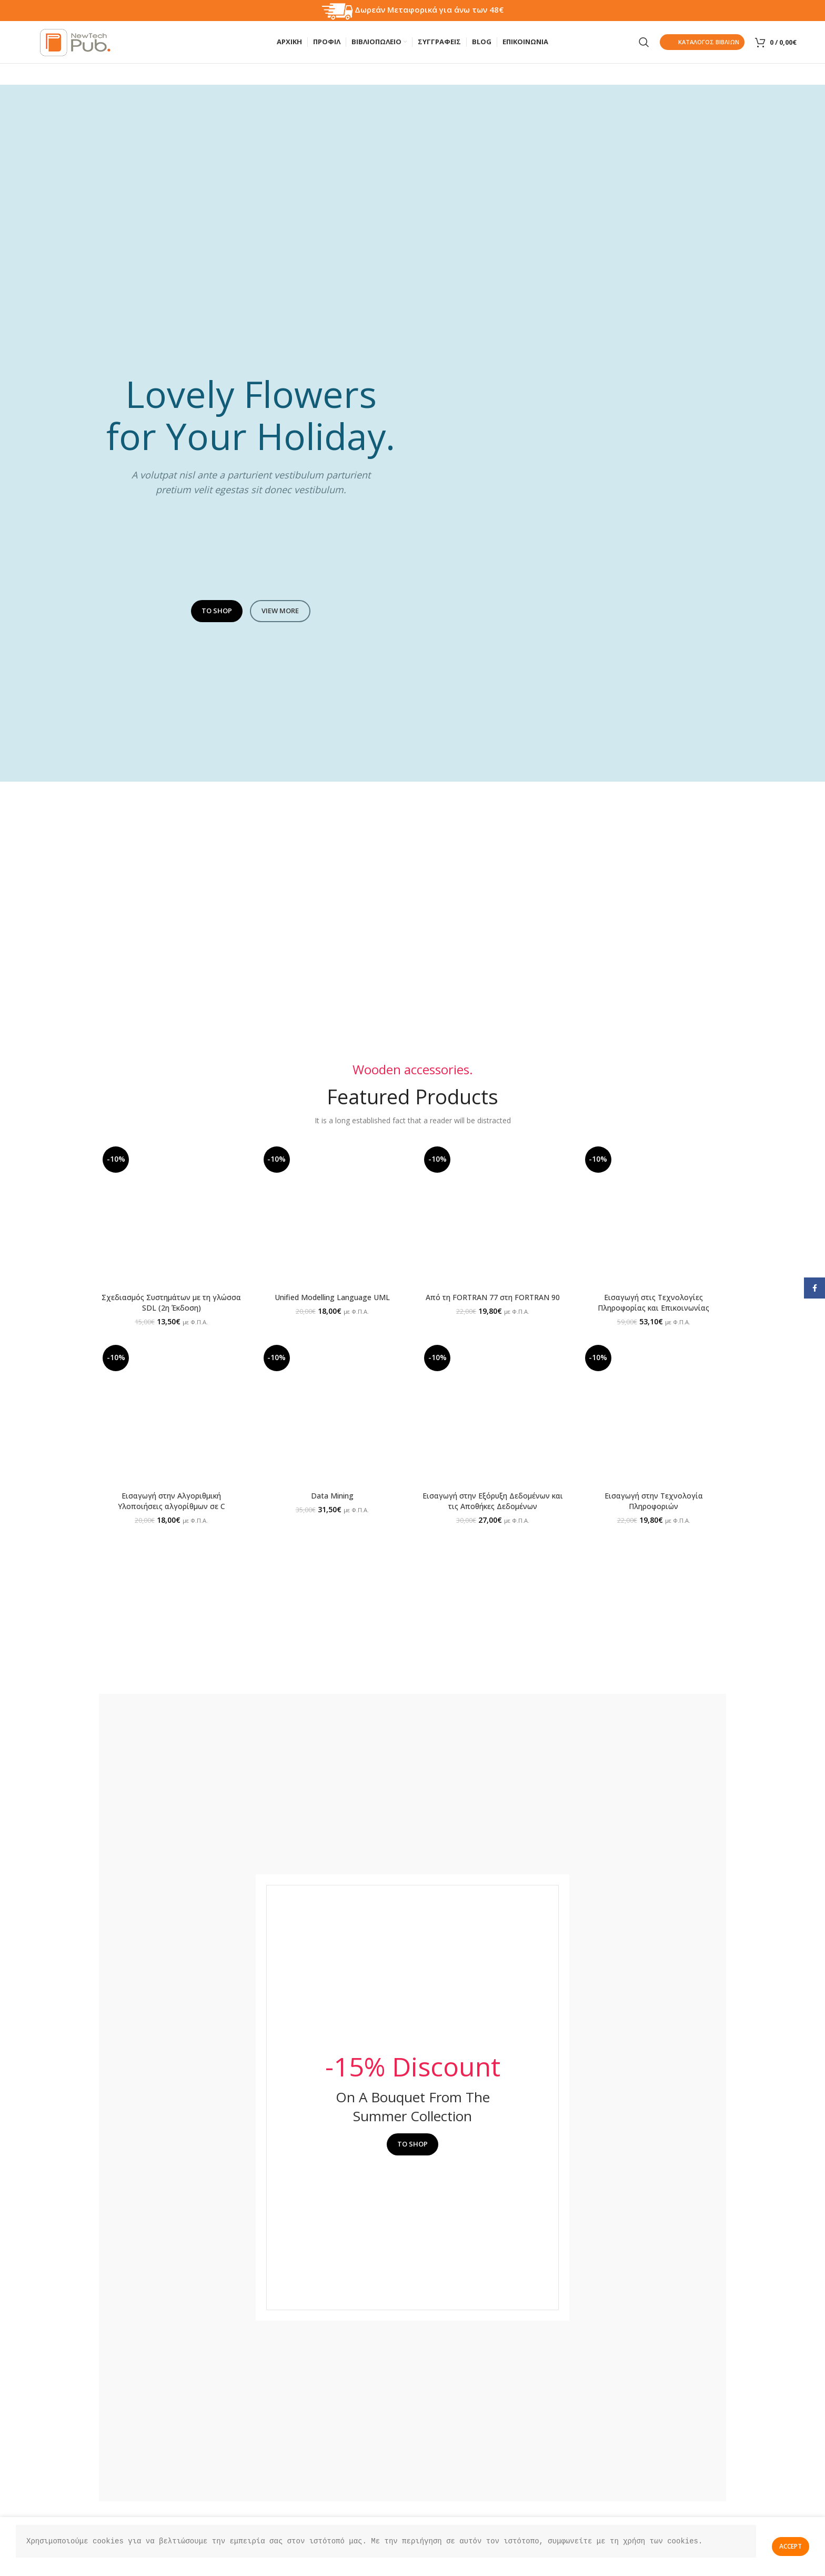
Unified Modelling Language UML (332, 1297)
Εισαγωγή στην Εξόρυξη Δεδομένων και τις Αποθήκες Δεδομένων (492, 1501)
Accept (790, 2546)
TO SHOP (217, 610)
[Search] (644, 42)
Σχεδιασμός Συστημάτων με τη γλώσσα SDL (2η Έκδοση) (171, 1302)
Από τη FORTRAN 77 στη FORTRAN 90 (493, 1297)
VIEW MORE (280, 610)
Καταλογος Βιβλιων (702, 42)
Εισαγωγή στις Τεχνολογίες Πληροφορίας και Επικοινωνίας (653, 1302)
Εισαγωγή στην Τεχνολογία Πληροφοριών (654, 1501)
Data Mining (332, 1496)
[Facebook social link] (814, 1288)
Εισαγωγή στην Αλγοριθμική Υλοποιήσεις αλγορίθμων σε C (171, 1501)
